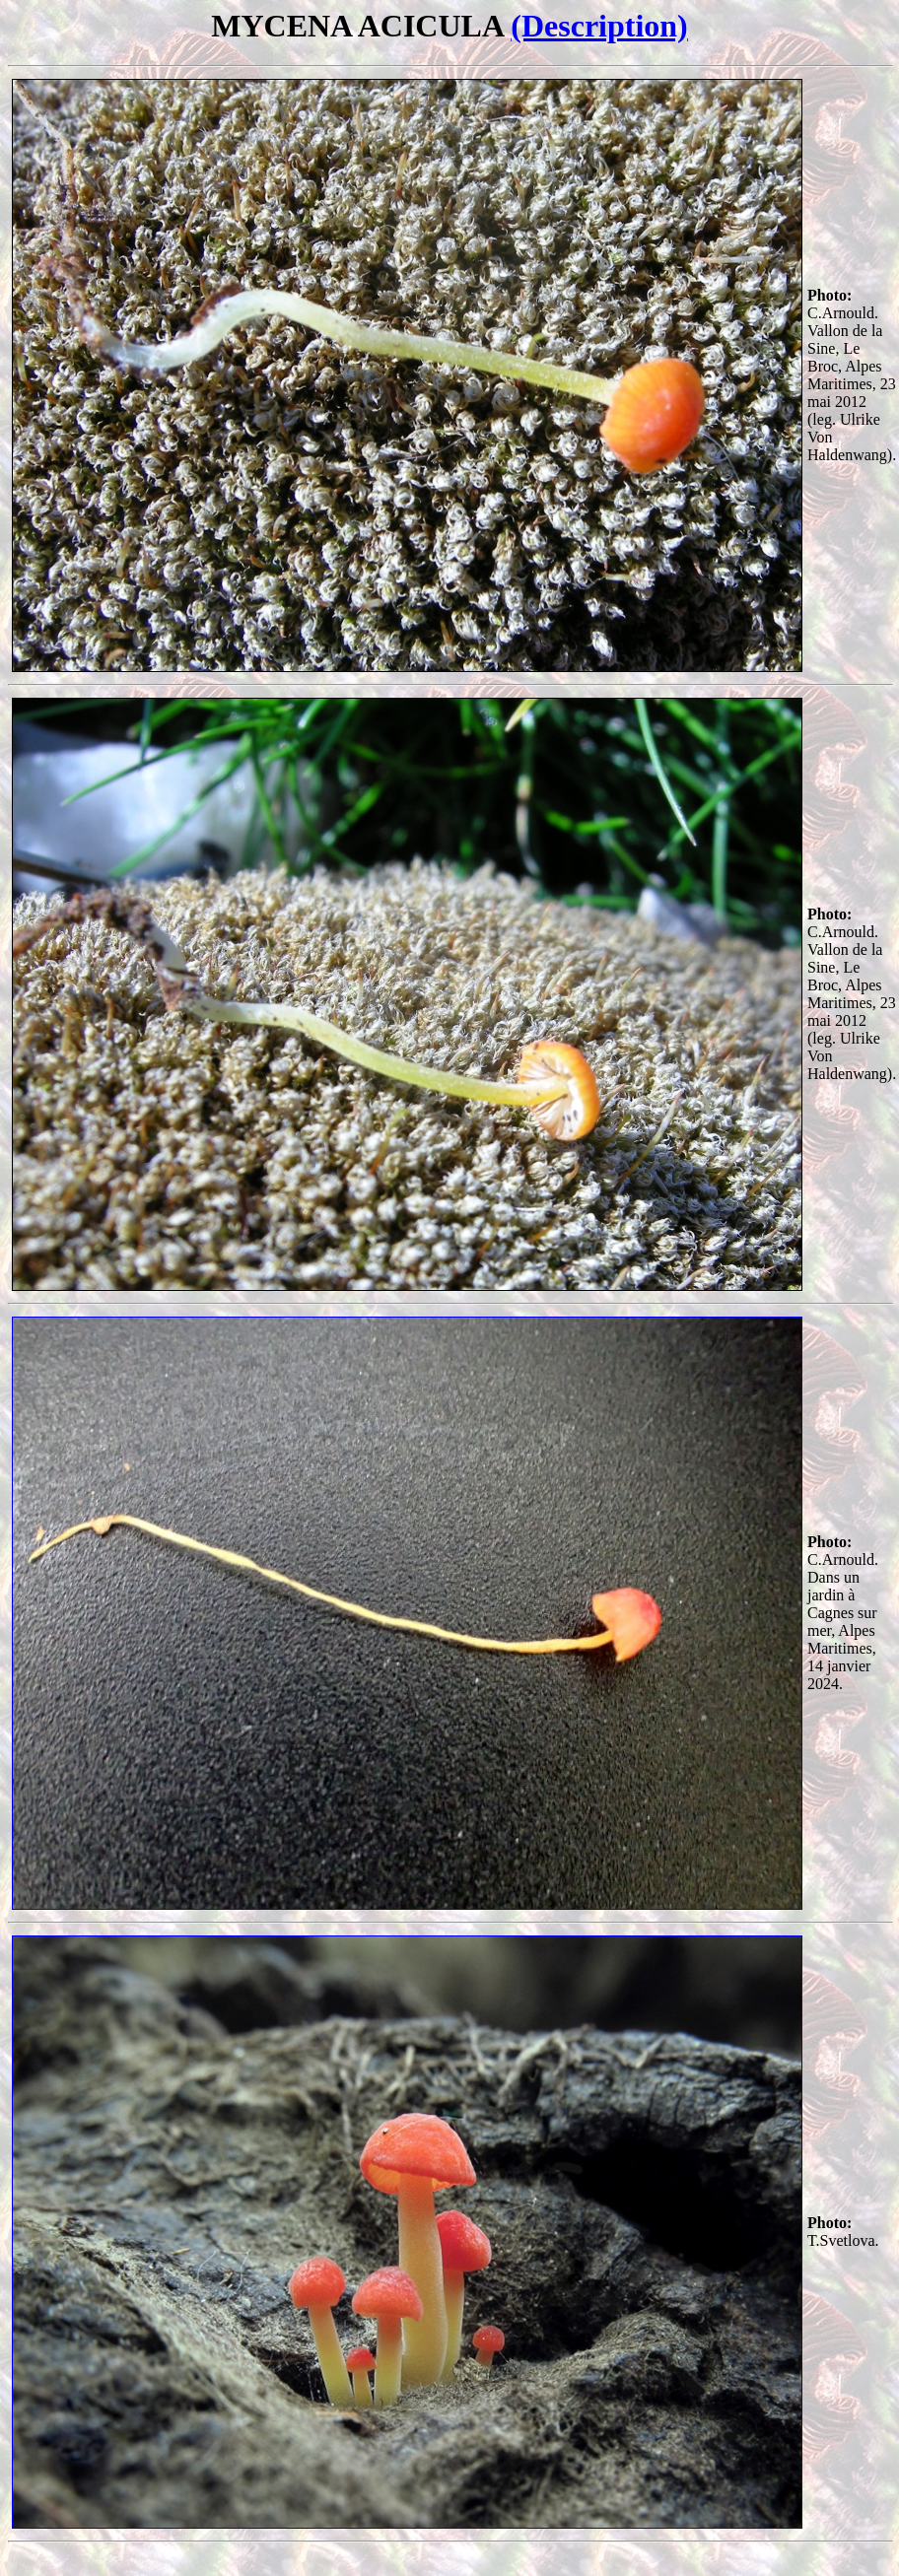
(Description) (599, 25)
